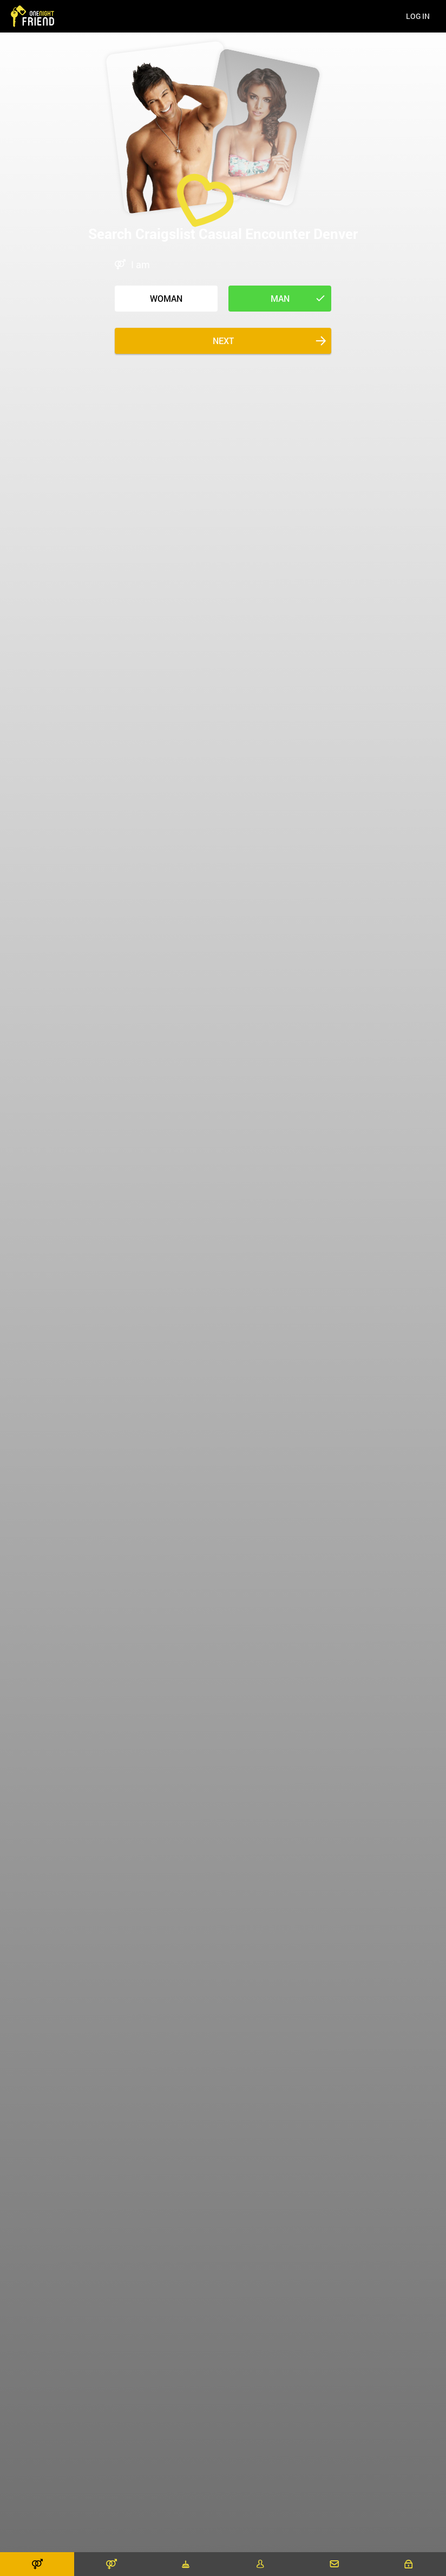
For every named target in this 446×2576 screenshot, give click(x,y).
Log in (418, 16)
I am (140, 264)
